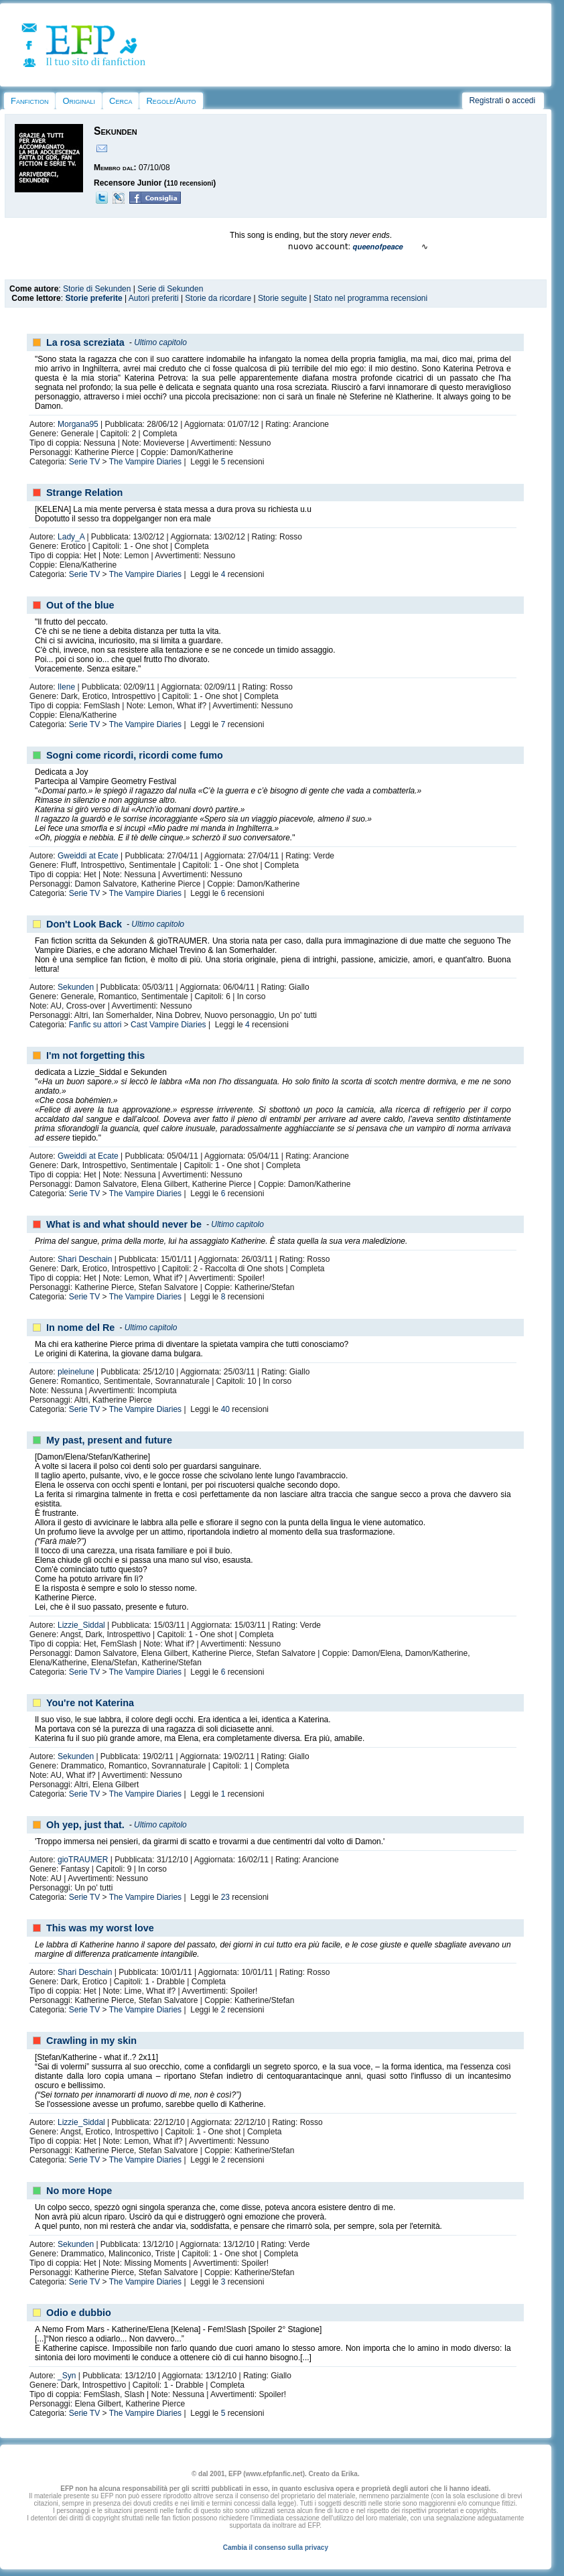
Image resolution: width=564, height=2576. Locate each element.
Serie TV (84, 461)
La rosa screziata (85, 342)
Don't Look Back (84, 924)
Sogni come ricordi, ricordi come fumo (134, 755)
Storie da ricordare (218, 298)
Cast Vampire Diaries (168, 1024)
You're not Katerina (90, 1702)
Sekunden (76, 987)
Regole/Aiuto (171, 101)
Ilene (66, 687)
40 (225, 1409)
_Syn (67, 2375)
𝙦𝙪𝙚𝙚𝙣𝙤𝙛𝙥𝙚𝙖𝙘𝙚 (377, 246)
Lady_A (71, 536)
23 (225, 1897)
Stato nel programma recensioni (370, 298)
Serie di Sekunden (170, 289)
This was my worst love (100, 1928)
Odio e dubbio (78, 2312)
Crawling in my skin (91, 2040)
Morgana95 (78, 424)
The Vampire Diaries (145, 461)
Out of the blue (80, 605)
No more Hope (79, 2190)
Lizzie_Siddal (81, 1625)
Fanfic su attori (95, 1024)
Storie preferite (93, 298)
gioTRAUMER (83, 1859)
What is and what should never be (124, 1224)
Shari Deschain (85, 1259)
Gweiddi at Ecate (88, 855)
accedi (523, 100)
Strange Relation (84, 492)
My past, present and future (109, 1440)
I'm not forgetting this (95, 1055)
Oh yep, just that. (85, 1824)
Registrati (486, 100)
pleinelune (76, 1371)
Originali (78, 101)
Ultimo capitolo (160, 342)
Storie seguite (282, 298)
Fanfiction (29, 101)
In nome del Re (80, 1327)
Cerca (120, 101)
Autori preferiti (154, 298)
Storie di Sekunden (97, 289)
